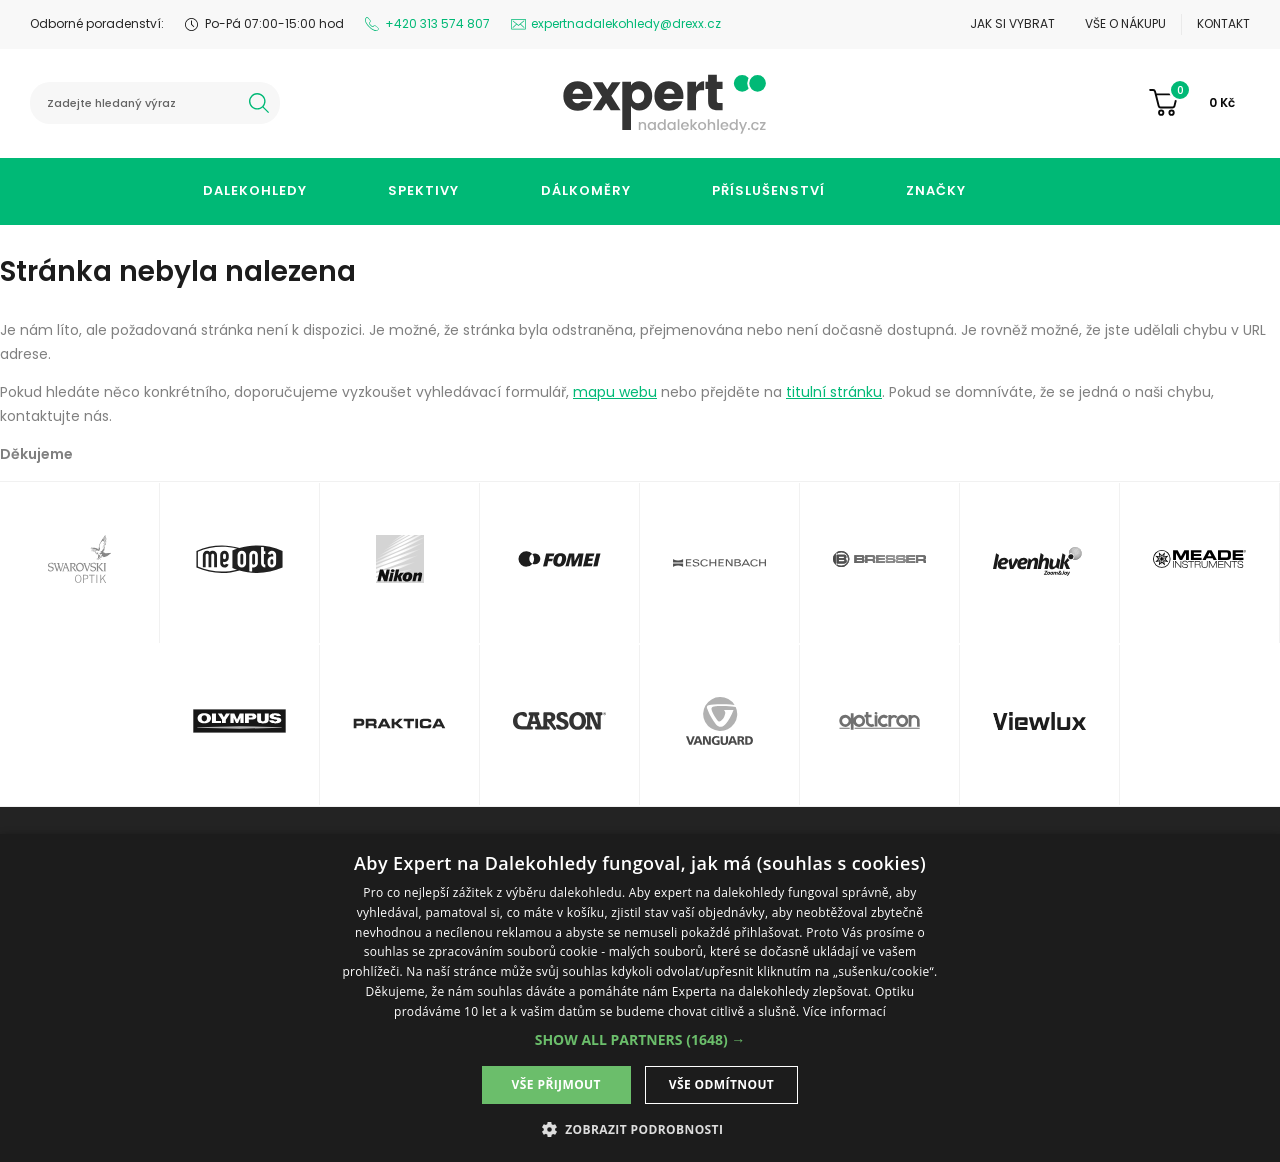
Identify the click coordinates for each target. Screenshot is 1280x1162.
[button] (640, 1039)
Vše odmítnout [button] (721, 1084)
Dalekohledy (255, 190)
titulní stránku (834, 392)
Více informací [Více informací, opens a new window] (844, 1011)
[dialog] (640, 998)
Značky (936, 190)
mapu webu (615, 392)
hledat (259, 103)
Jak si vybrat (1012, 23)
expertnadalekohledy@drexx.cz (626, 23)
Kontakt (1223, 23)
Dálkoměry (586, 190)
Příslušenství (768, 190)
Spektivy (423, 190)
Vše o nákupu (1125, 23)
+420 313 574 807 (437, 23)
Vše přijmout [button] (556, 1084)
